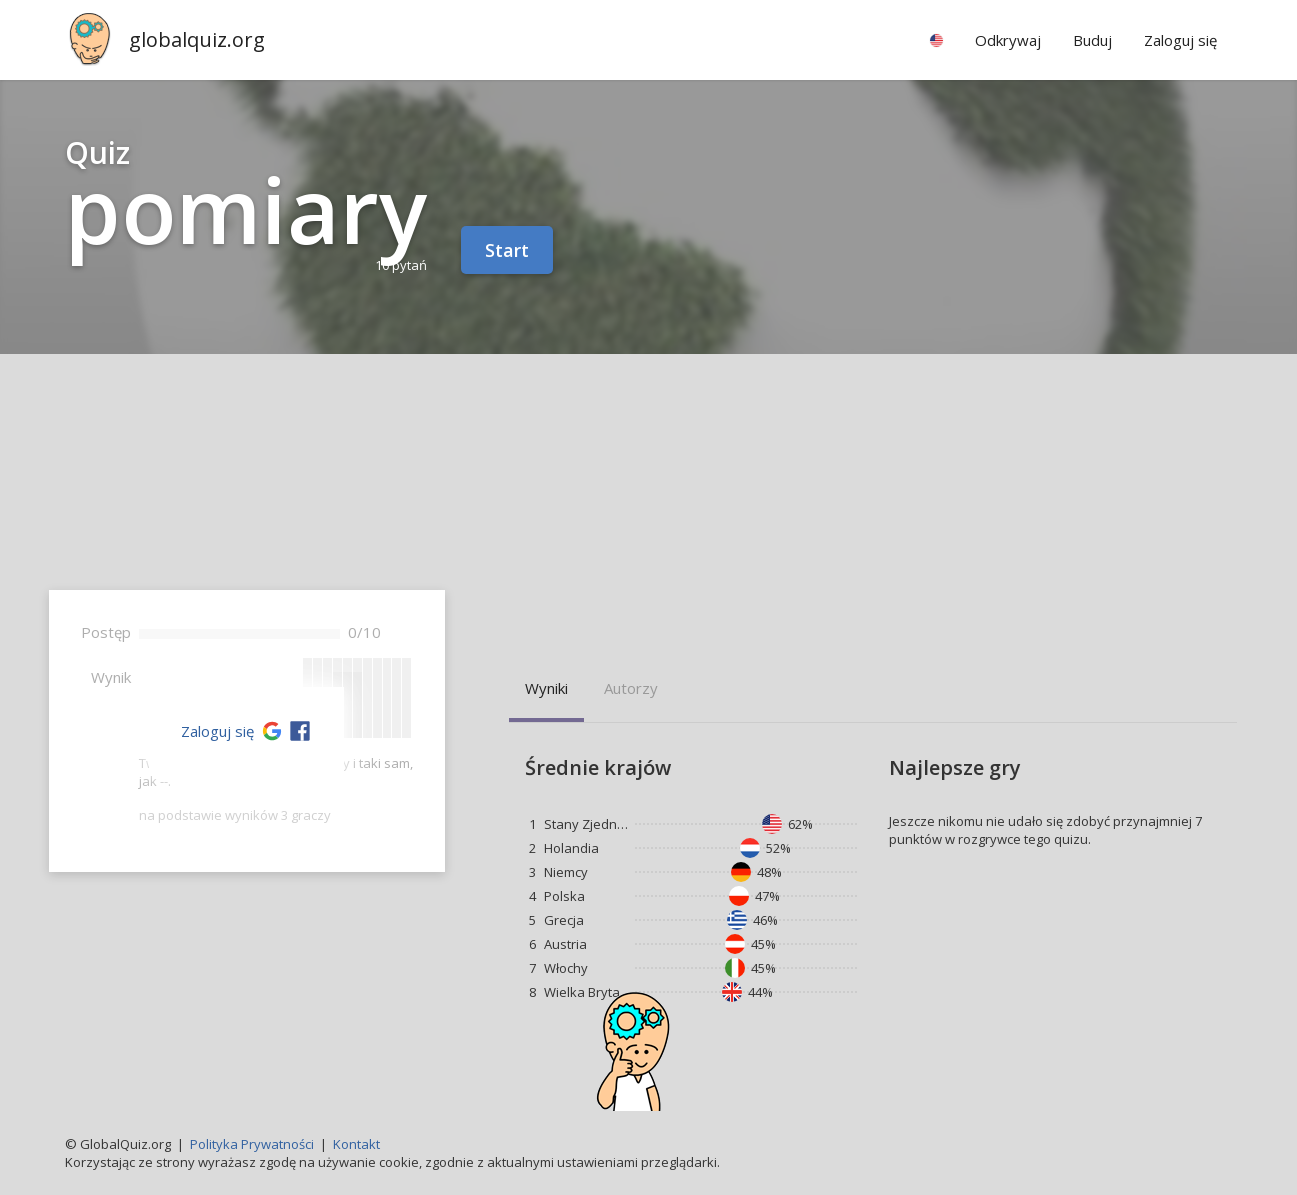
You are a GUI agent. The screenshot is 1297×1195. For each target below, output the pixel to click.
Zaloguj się (217, 731)
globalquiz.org (197, 39)
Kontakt (356, 1144)
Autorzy (631, 688)
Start (507, 250)
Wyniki (546, 688)
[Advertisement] (649, 504)
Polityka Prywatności (252, 1144)
